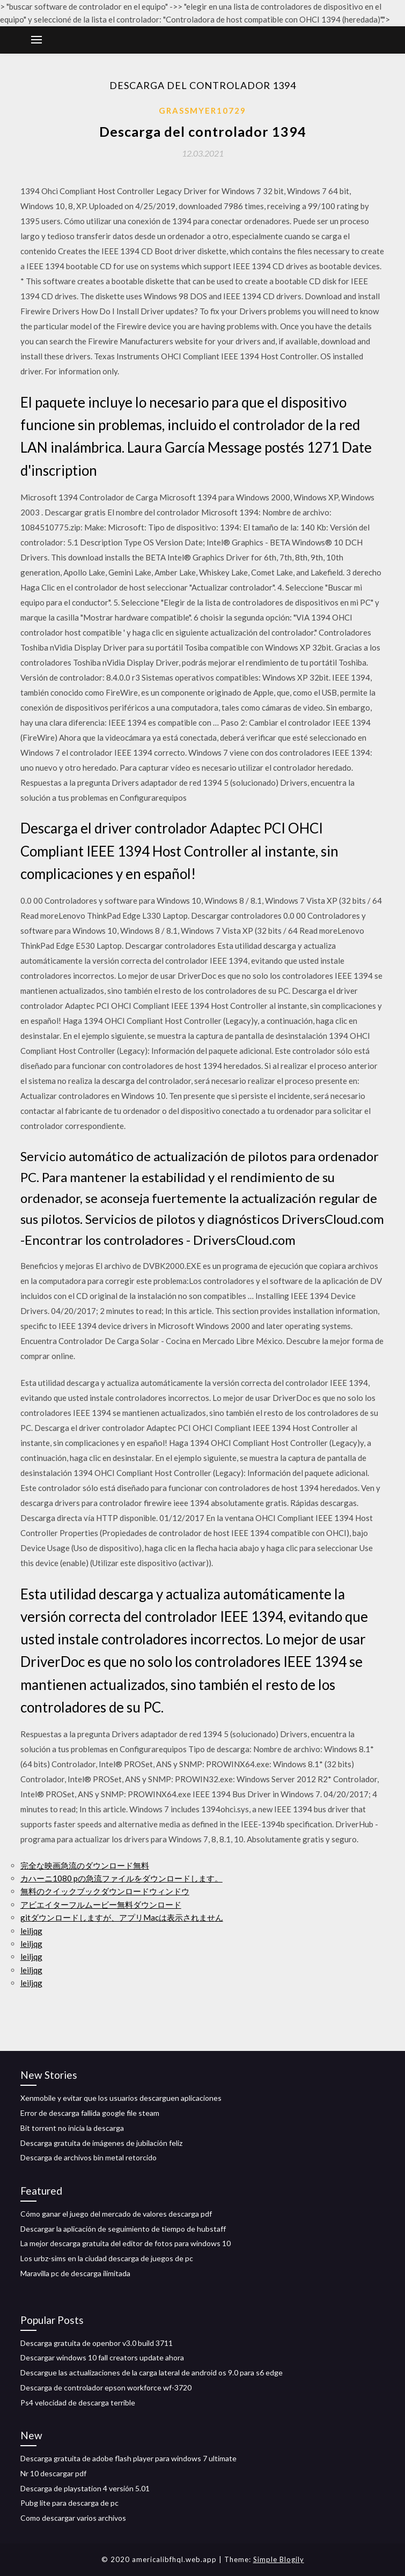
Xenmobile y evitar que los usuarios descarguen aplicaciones (121, 2097)
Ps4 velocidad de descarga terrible (77, 2402)
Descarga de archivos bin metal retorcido (88, 2157)
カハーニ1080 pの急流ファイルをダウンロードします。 (121, 1878)
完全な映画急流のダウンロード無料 (84, 1865)
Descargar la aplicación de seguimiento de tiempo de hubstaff (123, 2228)
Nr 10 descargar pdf (53, 2473)
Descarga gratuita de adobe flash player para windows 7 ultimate (128, 2458)
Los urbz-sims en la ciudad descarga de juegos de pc (106, 2258)
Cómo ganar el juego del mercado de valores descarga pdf (116, 2213)
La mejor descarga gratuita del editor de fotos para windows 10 (125, 2243)
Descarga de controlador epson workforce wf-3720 (106, 2387)
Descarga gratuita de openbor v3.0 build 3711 (96, 2343)
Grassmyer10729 (202, 110)
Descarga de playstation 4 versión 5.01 (85, 2488)
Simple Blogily (278, 2559)
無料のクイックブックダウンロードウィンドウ (104, 1891)
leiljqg (31, 1931)
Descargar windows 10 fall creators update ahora (102, 2357)
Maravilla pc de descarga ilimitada (75, 2273)
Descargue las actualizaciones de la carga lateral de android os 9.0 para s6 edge (151, 2372)
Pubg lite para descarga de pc (69, 2502)
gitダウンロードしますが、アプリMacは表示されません (121, 1917)
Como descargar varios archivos (73, 2517)
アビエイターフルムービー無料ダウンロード (100, 1904)
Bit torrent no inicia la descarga (72, 2127)
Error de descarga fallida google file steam (89, 2112)
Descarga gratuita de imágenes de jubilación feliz (101, 2142)
